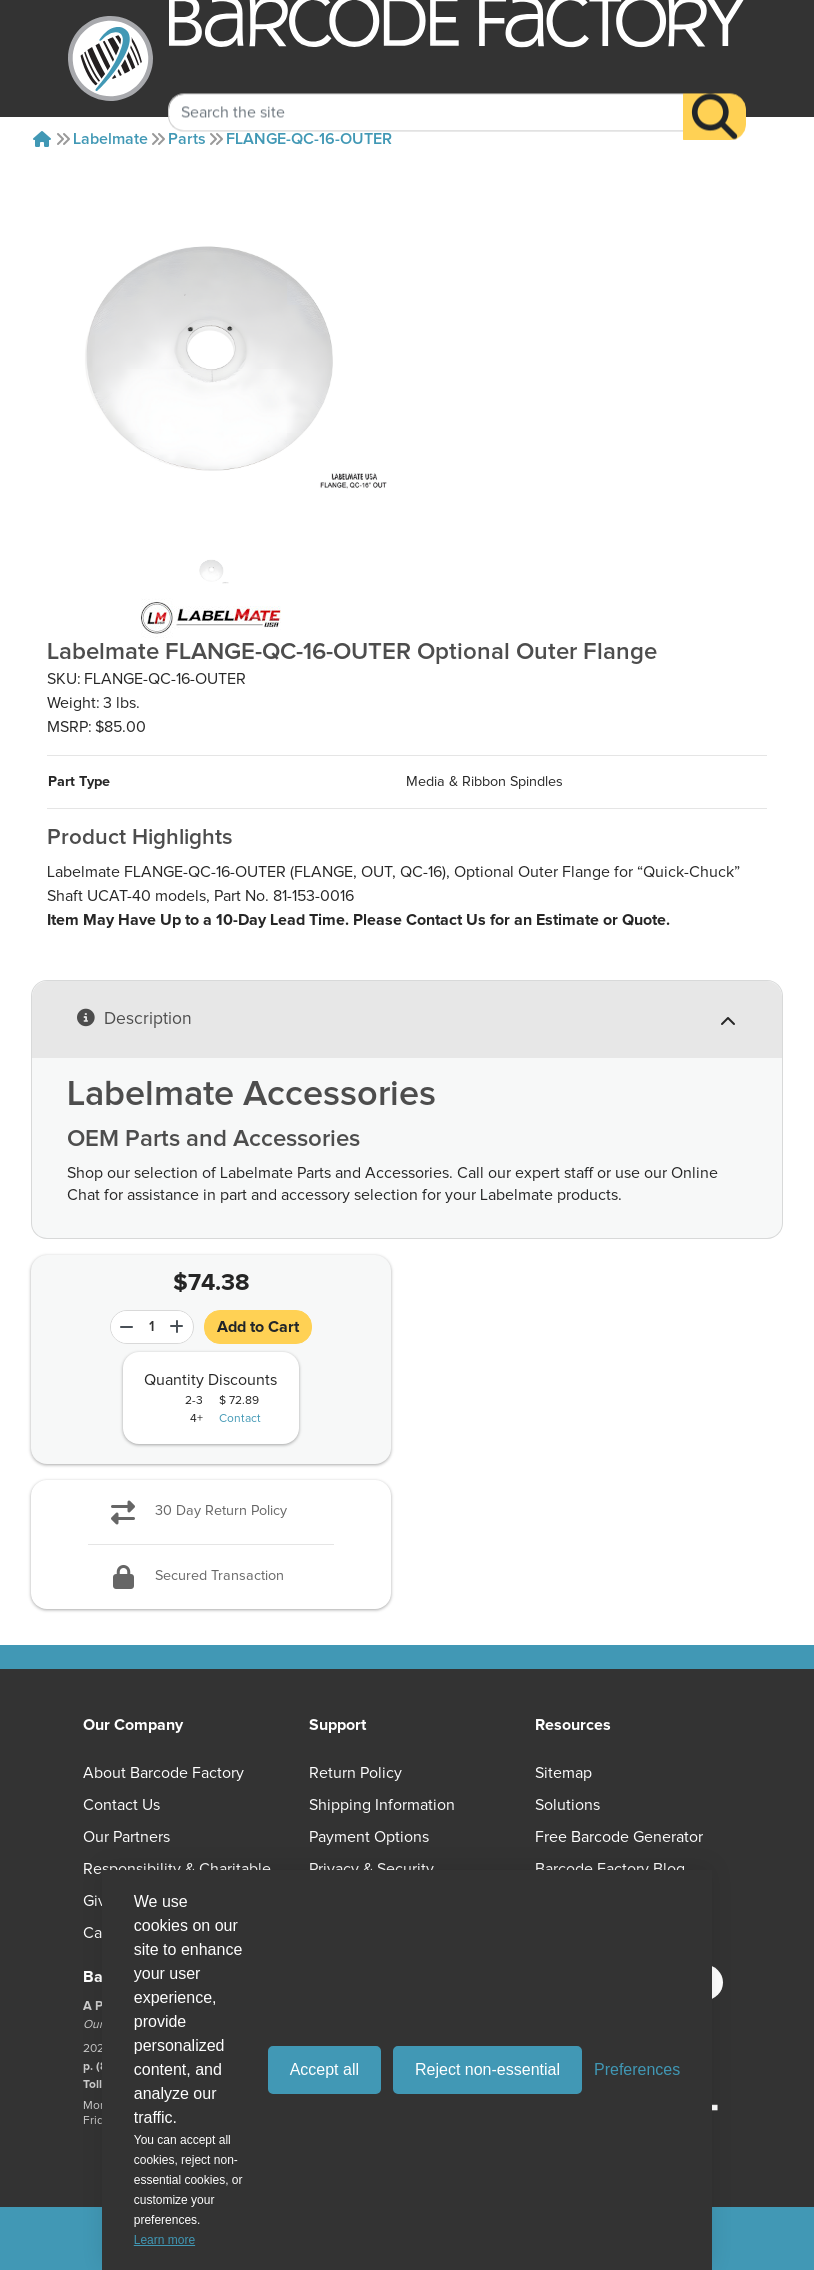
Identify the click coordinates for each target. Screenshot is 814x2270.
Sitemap (563, 1773)
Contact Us (121, 1805)
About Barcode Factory (163, 1773)
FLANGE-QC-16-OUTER (309, 139)
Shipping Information (382, 1805)
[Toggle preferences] (637, 2070)
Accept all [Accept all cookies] (324, 2069)
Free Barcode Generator (619, 1837)
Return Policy (355, 1773)
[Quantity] (152, 1327)
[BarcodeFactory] (110, 58)
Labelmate (110, 139)
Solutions (567, 1805)
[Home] (42, 139)
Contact (240, 1419)
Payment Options (369, 1837)
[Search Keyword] (426, 92)
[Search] (714, 96)
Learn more (164, 2240)
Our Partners (126, 1837)
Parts (187, 139)
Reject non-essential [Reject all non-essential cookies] (487, 2069)
